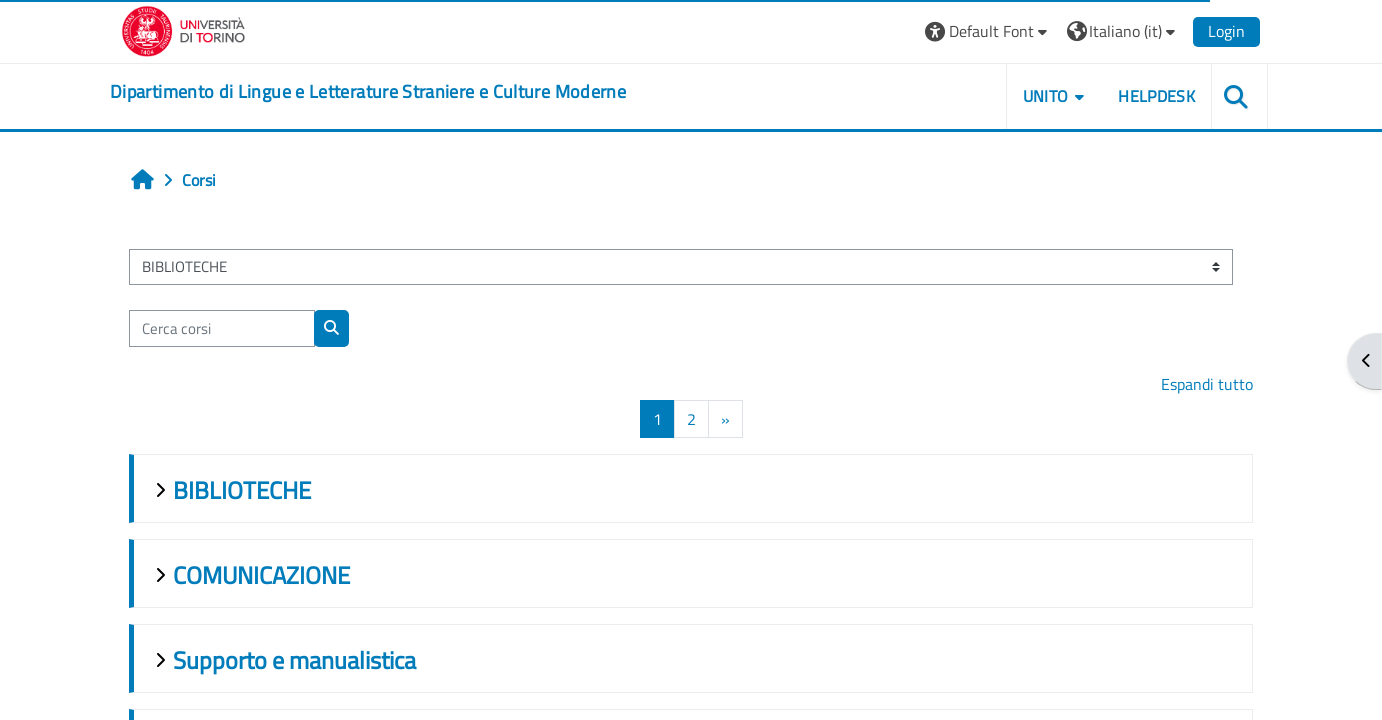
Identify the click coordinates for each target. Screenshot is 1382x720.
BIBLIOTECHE (242, 490)
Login (1226, 31)
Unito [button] (1046, 96)
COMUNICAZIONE (261, 575)
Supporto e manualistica (294, 660)
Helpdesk (1156, 96)
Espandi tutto (1207, 384)
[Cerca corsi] (222, 328)
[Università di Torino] (183, 29)
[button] (988, 31)
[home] (368, 92)
